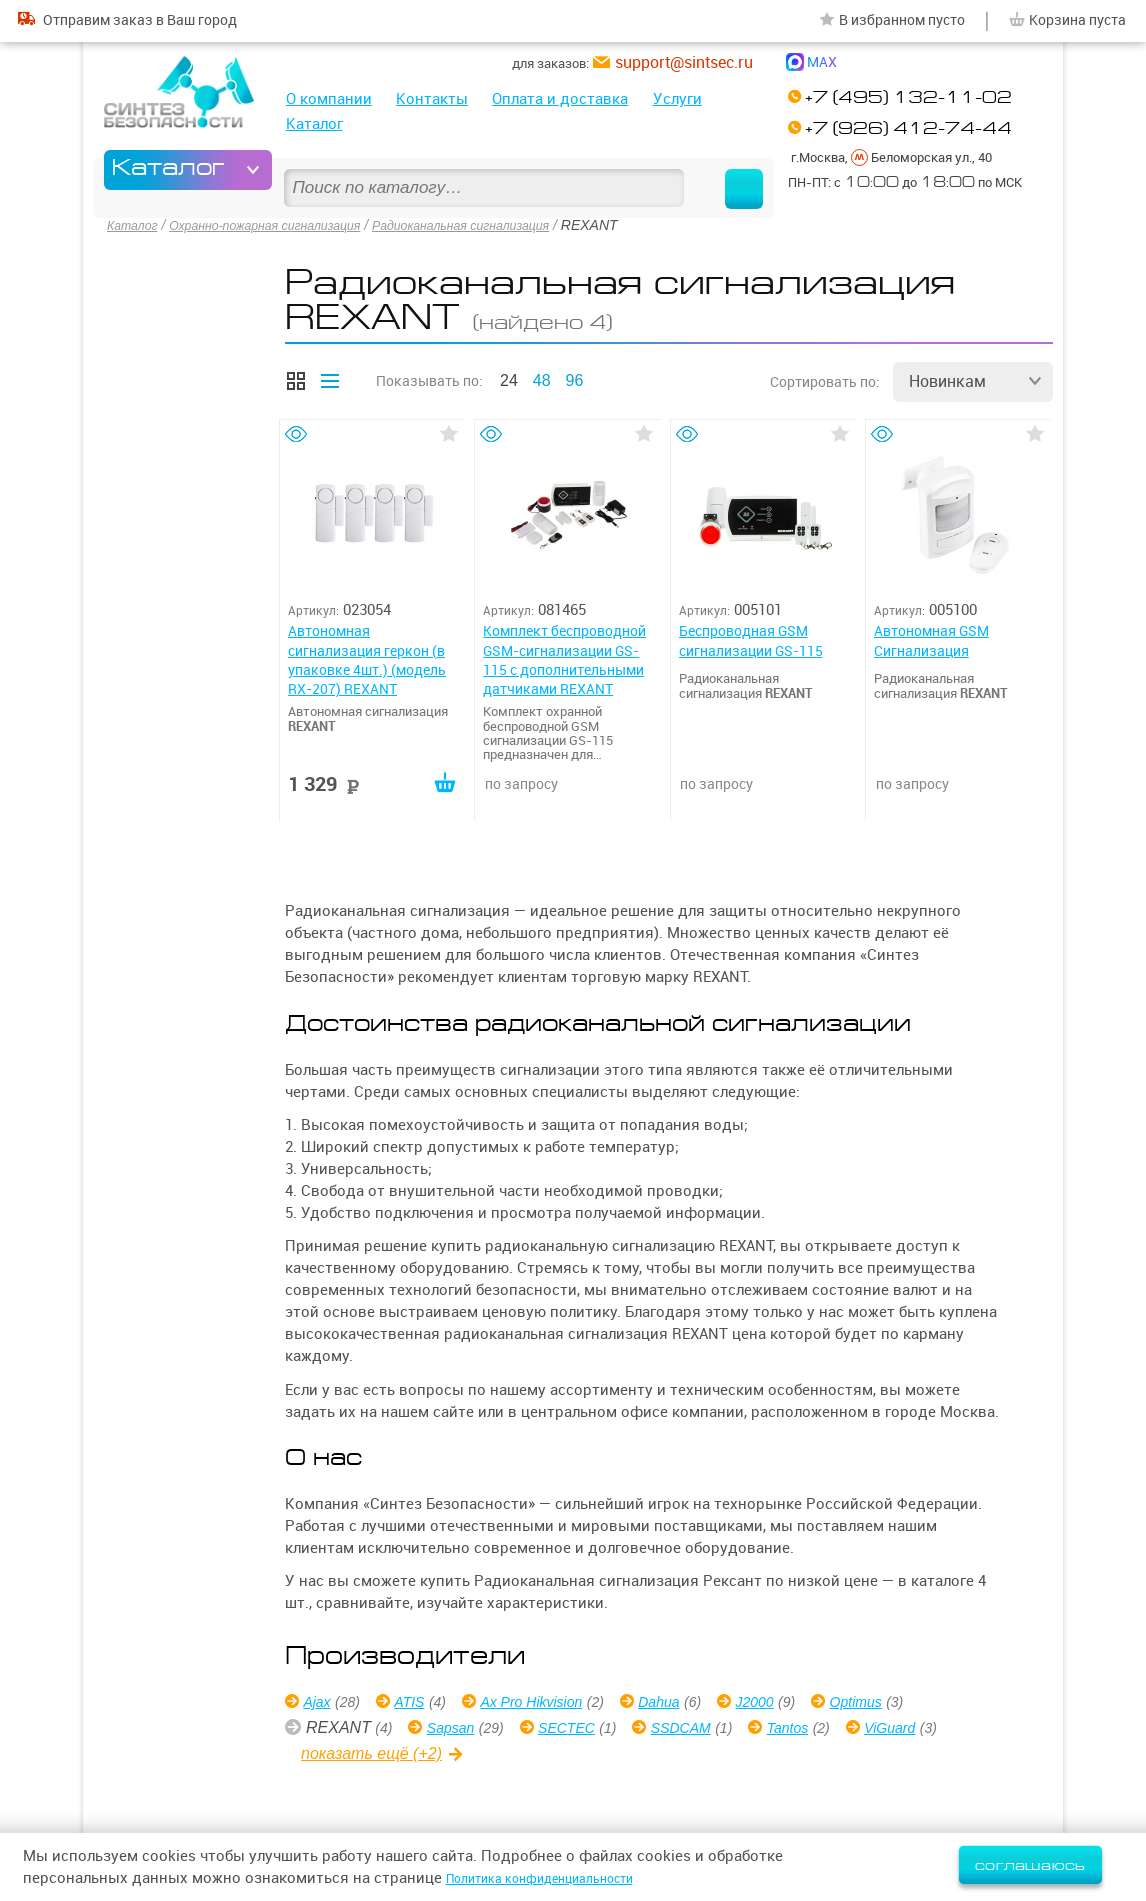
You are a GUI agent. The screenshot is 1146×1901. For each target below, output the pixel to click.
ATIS (420, 1704)
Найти (725, 170)
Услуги (677, 98)
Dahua (695, 1704)
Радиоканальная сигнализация (508, 224)
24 (509, 376)
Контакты (432, 98)
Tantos (824, 1730)
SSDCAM (708, 1730)
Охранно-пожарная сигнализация (285, 224)
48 (542, 376)
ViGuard (936, 1730)
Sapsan (456, 1730)
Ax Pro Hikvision (554, 1704)
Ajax (321, 1704)
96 (575, 376)
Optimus (909, 1704)
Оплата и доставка (560, 98)
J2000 (799, 1704)
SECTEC (582, 1730)
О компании (329, 98)
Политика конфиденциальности (563, 1877)
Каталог (314, 123)
